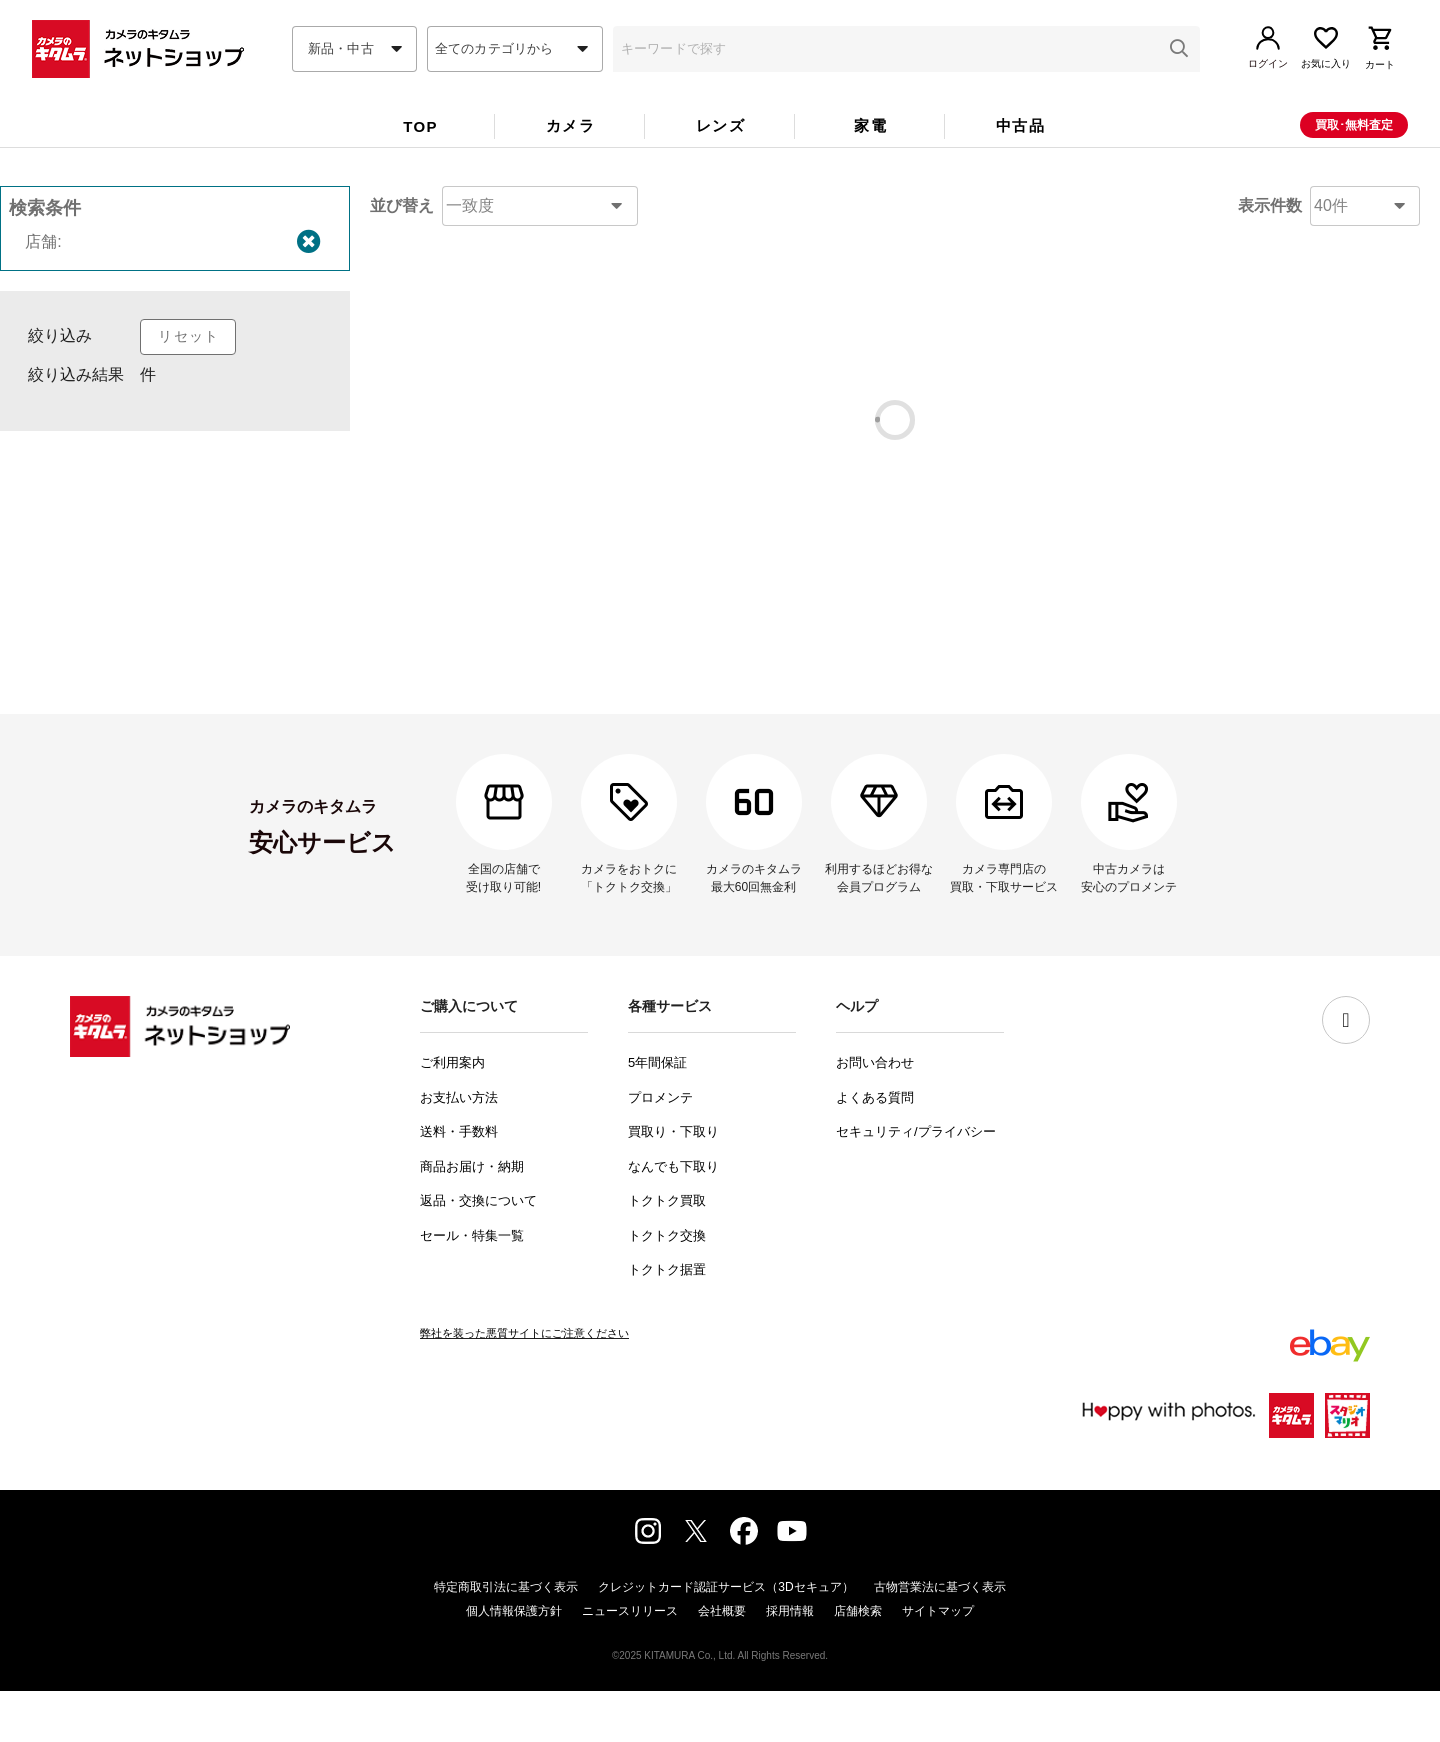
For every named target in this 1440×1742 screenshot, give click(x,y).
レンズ (720, 159)
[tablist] (720, 166)
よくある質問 (875, 1148)
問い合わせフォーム (830, 656)
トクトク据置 (667, 1320)
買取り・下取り (673, 1182)
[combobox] (354, 83)
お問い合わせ (875, 1113)
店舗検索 (858, 1662)
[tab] (420, 161)
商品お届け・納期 (472, 1217)
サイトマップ (938, 1662)
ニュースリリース (630, 1662)
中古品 (1020, 159)
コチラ (853, 566)
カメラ (570, 159)
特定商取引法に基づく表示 (506, 1638)
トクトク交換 (667, 1286)
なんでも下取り (673, 1217)
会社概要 (722, 1662)
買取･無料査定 (1354, 159)
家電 (870, 159)
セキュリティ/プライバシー (916, 1182)
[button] (1179, 83)
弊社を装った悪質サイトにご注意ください (524, 1384)
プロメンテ (660, 1148)
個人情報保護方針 (514, 1662)
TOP (420, 160)
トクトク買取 (667, 1251)
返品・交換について (478, 1251)
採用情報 (790, 1662)
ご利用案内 (452, 1113)
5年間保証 (657, 1113)
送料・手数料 (459, 1182)
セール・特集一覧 (472, 1286)
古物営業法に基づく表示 (940, 1638)
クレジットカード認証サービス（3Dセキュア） (725, 1638)
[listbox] (175, 455)
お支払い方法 (459, 1148)
